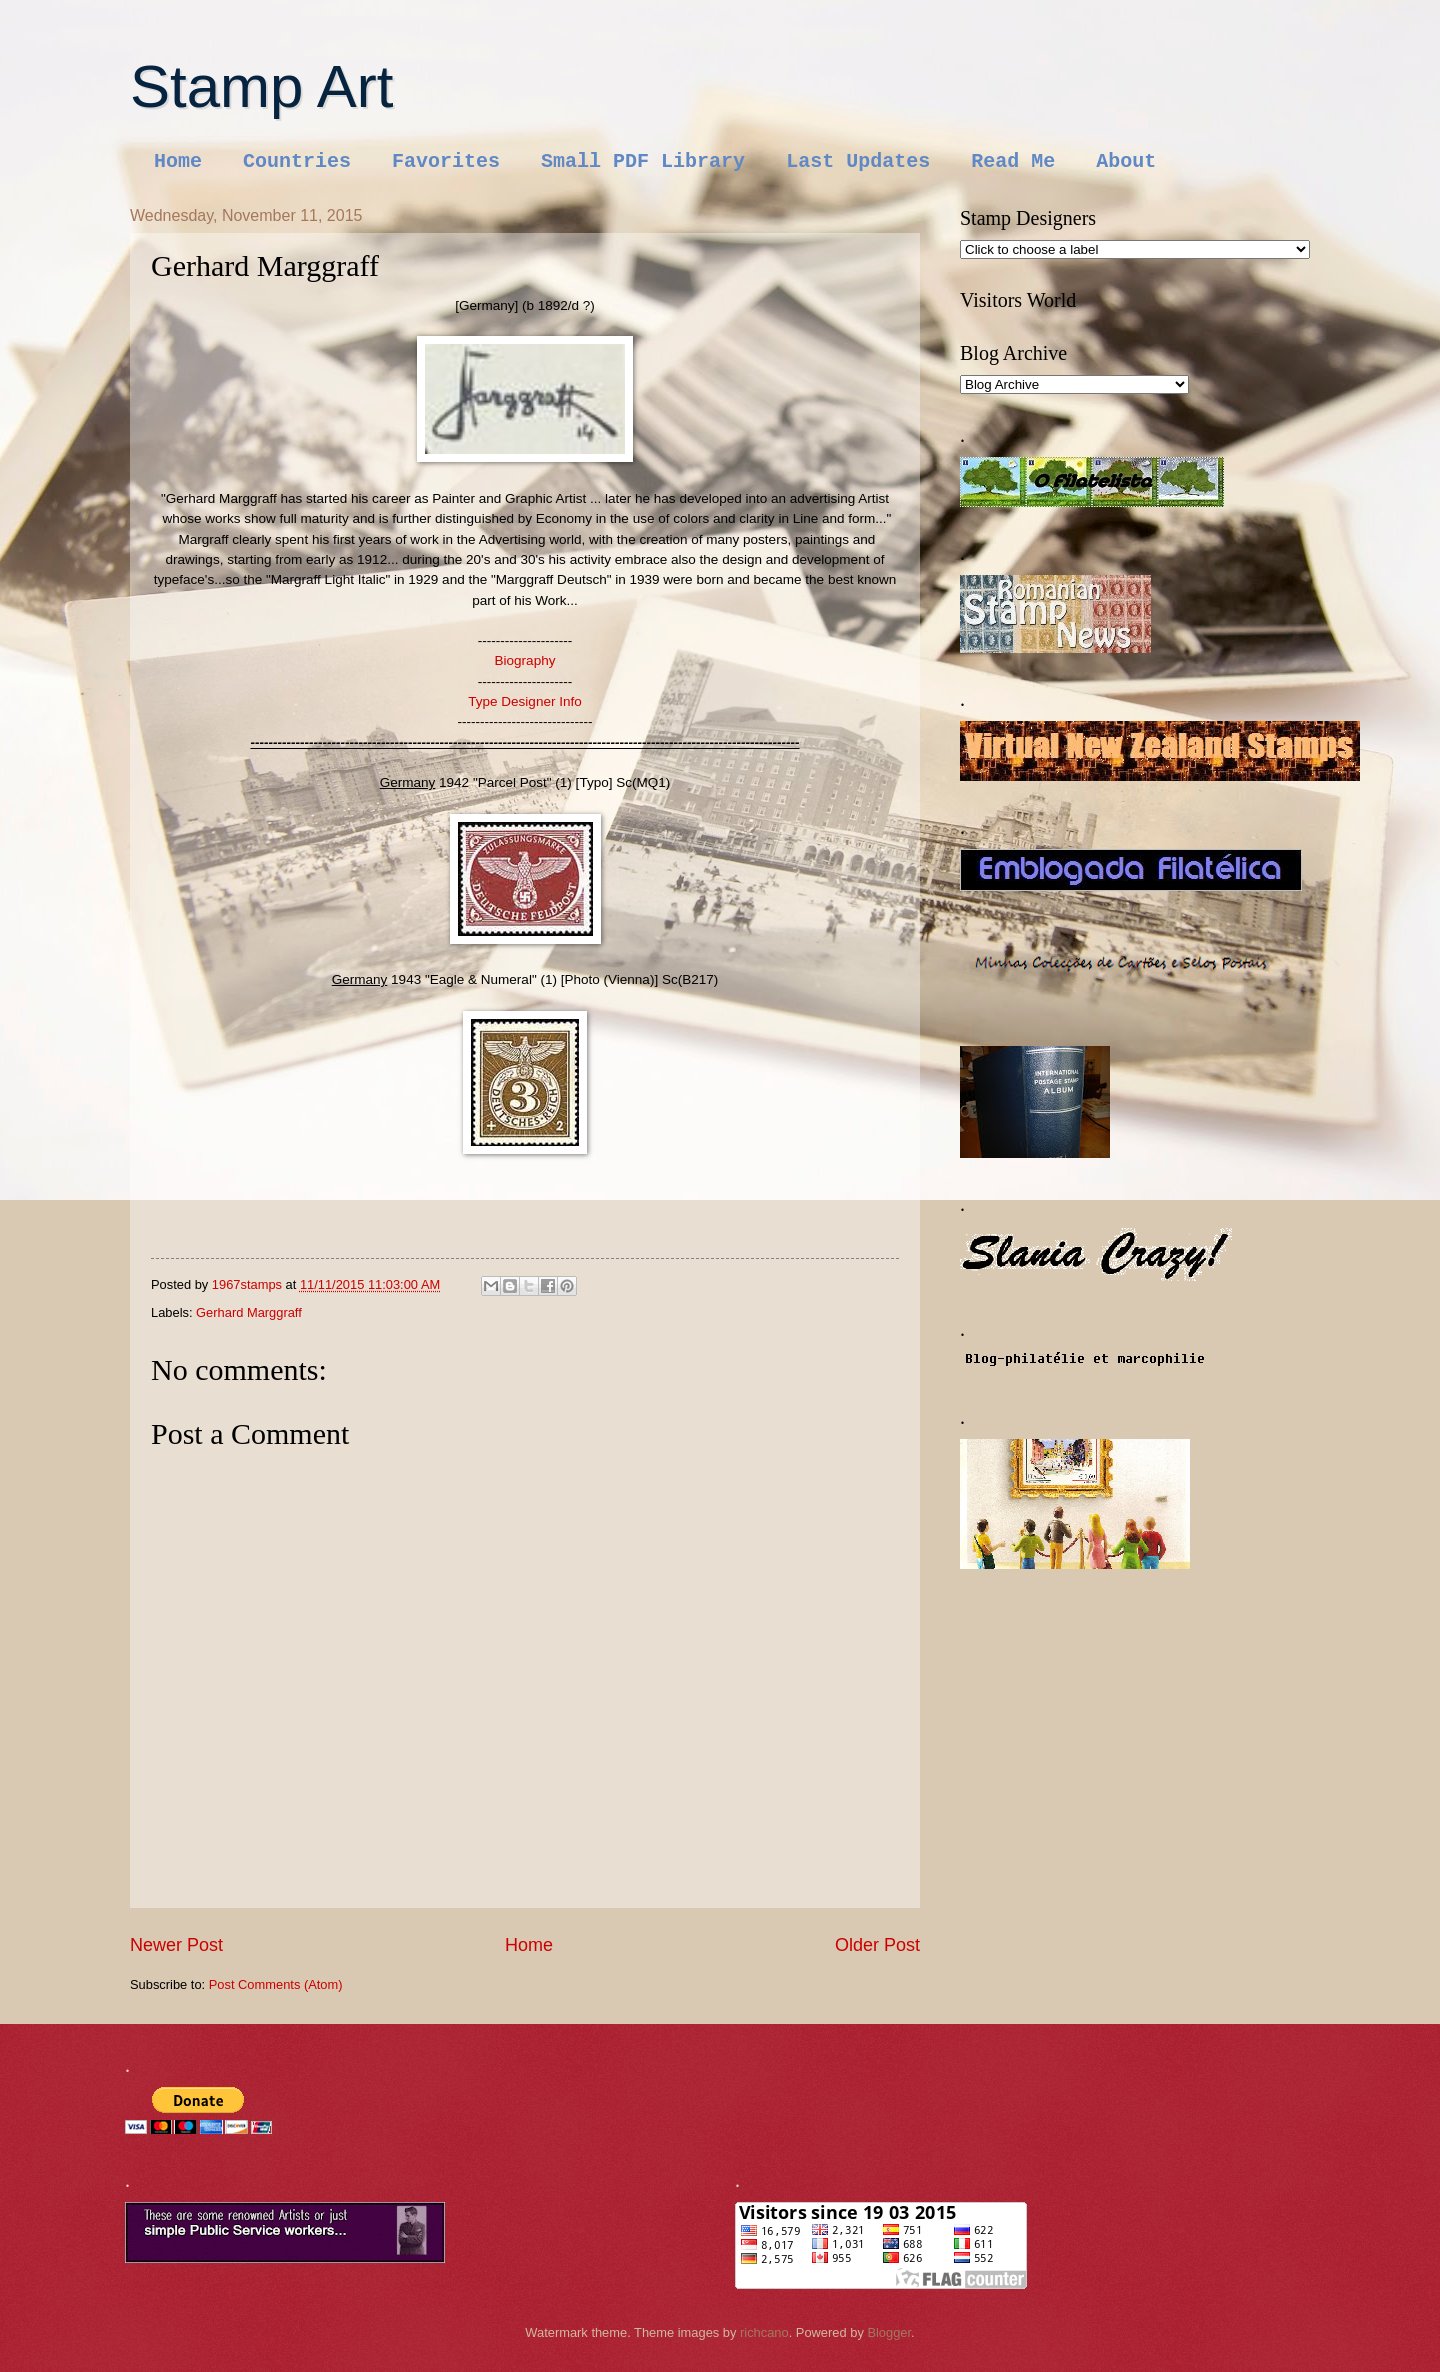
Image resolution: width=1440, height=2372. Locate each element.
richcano (764, 2332)
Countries (297, 161)
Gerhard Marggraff (249, 1312)
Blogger (889, 2332)
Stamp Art (261, 86)
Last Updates (858, 161)
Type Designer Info (524, 701)
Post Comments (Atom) (276, 1984)
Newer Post (176, 1945)
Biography (525, 660)
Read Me (1013, 161)
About (1126, 161)
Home (178, 161)
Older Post (877, 1945)
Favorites (446, 161)
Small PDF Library (643, 161)
